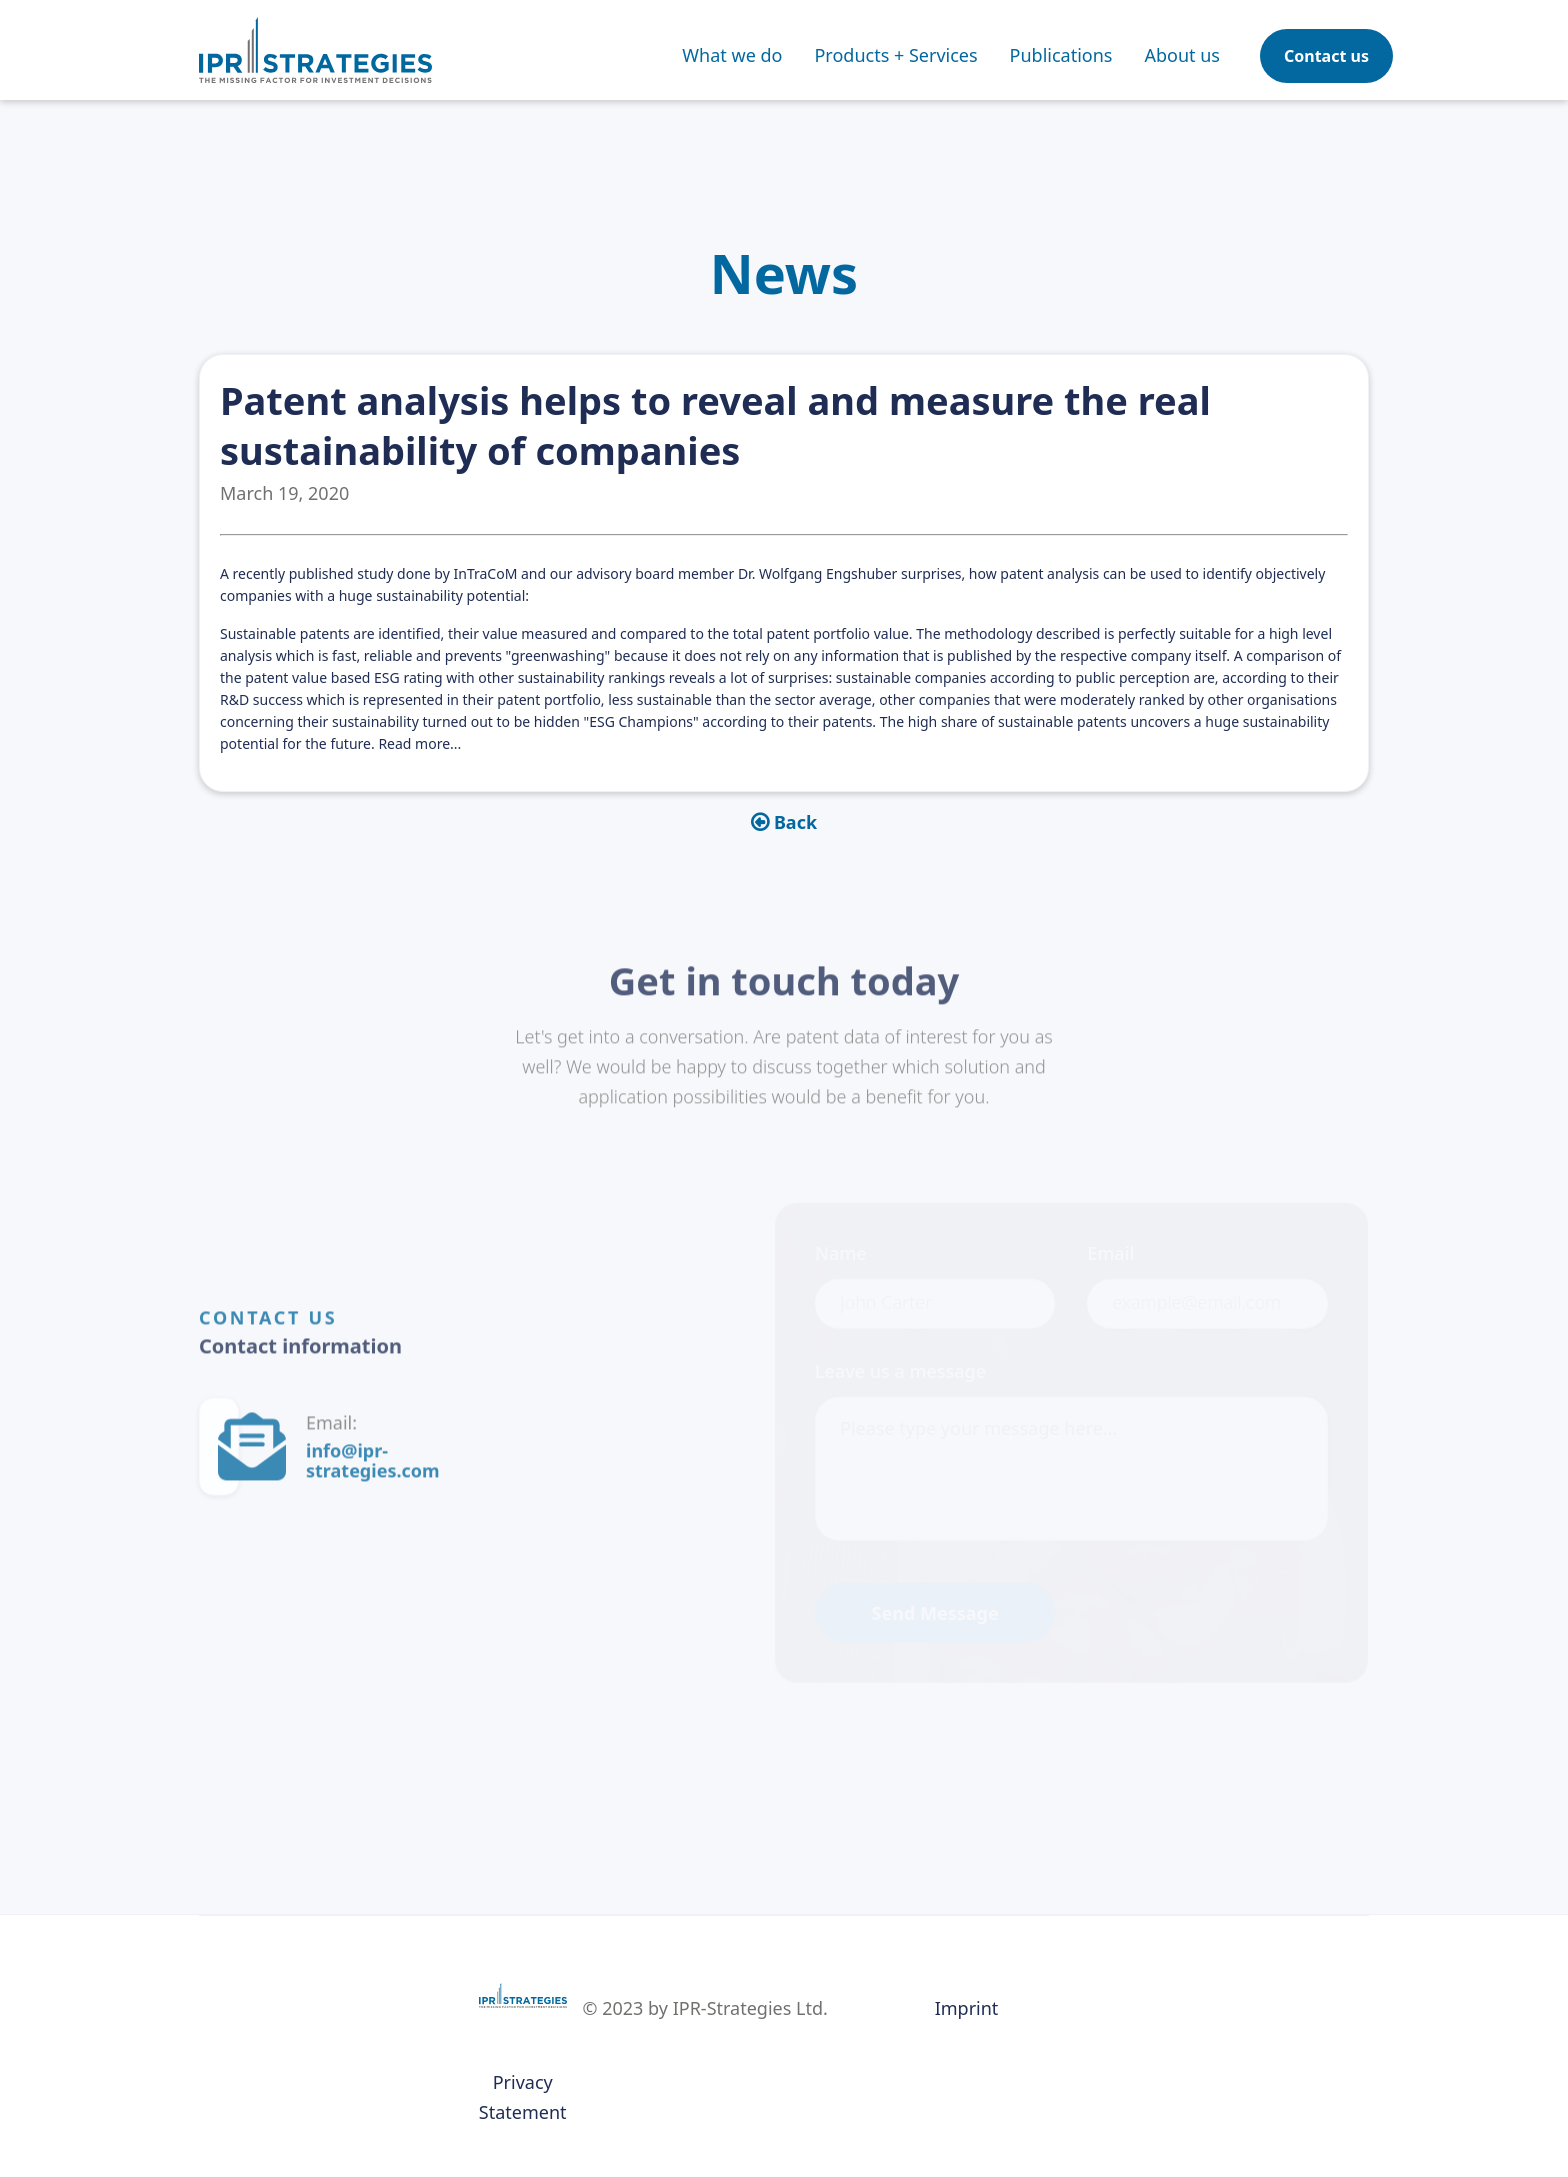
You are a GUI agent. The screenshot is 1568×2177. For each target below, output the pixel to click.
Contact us (1326, 56)
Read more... (419, 743)
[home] (315, 50)
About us (1182, 55)
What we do (732, 55)
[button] (895, 55)
